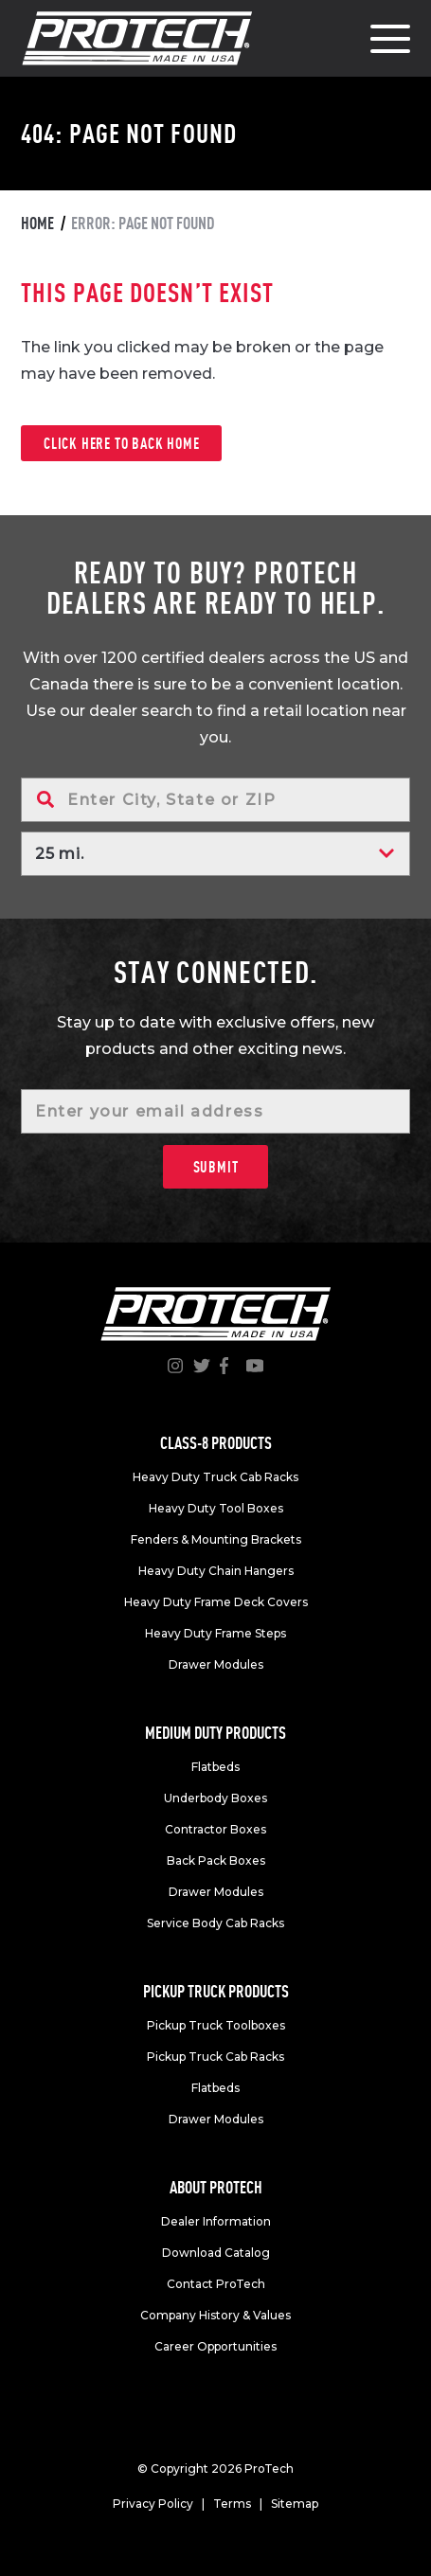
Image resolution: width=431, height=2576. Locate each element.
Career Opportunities (215, 2346)
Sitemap (294, 2503)
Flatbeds (215, 1767)
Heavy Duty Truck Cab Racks (215, 1477)
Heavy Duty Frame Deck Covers (216, 1602)
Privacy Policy (153, 2503)
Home (37, 223)
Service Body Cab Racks (215, 1923)
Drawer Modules (216, 1664)
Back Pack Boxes (216, 1860)
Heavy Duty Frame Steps (215, 1633)
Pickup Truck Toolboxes (216, 2025)
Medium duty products (215, 1733)
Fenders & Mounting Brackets (216, 1539)
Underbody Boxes (215, 1798)
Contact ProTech (216, 2284)
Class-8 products (216, 1443)
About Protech (216, 2187)
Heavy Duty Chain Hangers (216, 1571)
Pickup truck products (216, 1991)
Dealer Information (216, 2221)
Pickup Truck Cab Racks (215, 2056)
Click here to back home (121, 443)
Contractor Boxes (215, 1829)
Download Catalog (216, 2252)
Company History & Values (215, 2315)
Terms (232, 2503)
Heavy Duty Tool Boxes (216, 1508)
